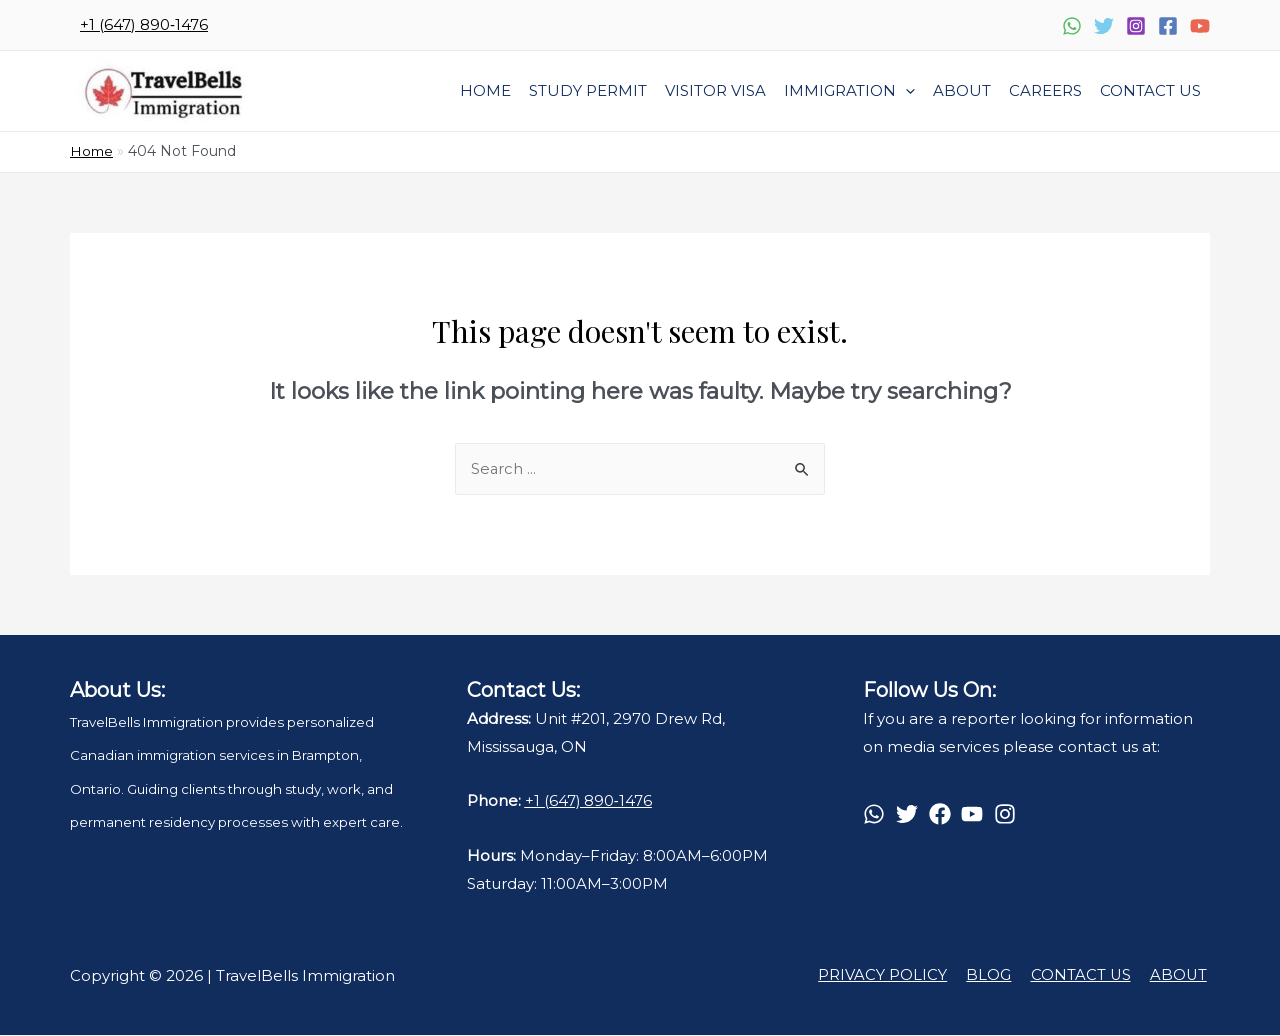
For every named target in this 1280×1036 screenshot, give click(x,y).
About (962, 90)
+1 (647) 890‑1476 (589, 801)
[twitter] (910, 815)
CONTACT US (1086, 976)
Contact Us (1150, 90)
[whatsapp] (877, 815)
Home (485, 90)
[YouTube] (1200, 26)
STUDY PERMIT (588, 90)
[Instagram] (1136, 26)
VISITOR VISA (715, 90)
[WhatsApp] (1072, 26)
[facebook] (943, 815)
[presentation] (905, 91)
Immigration (849, 91)
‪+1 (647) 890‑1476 (144, 24)
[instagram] (1008, 815)
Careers (1045, 90)
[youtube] (975, 815)
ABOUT (1181, 976)
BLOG (998, 976)
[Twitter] (1104, 26)
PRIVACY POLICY (896, 976)
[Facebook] (1168, 26)
